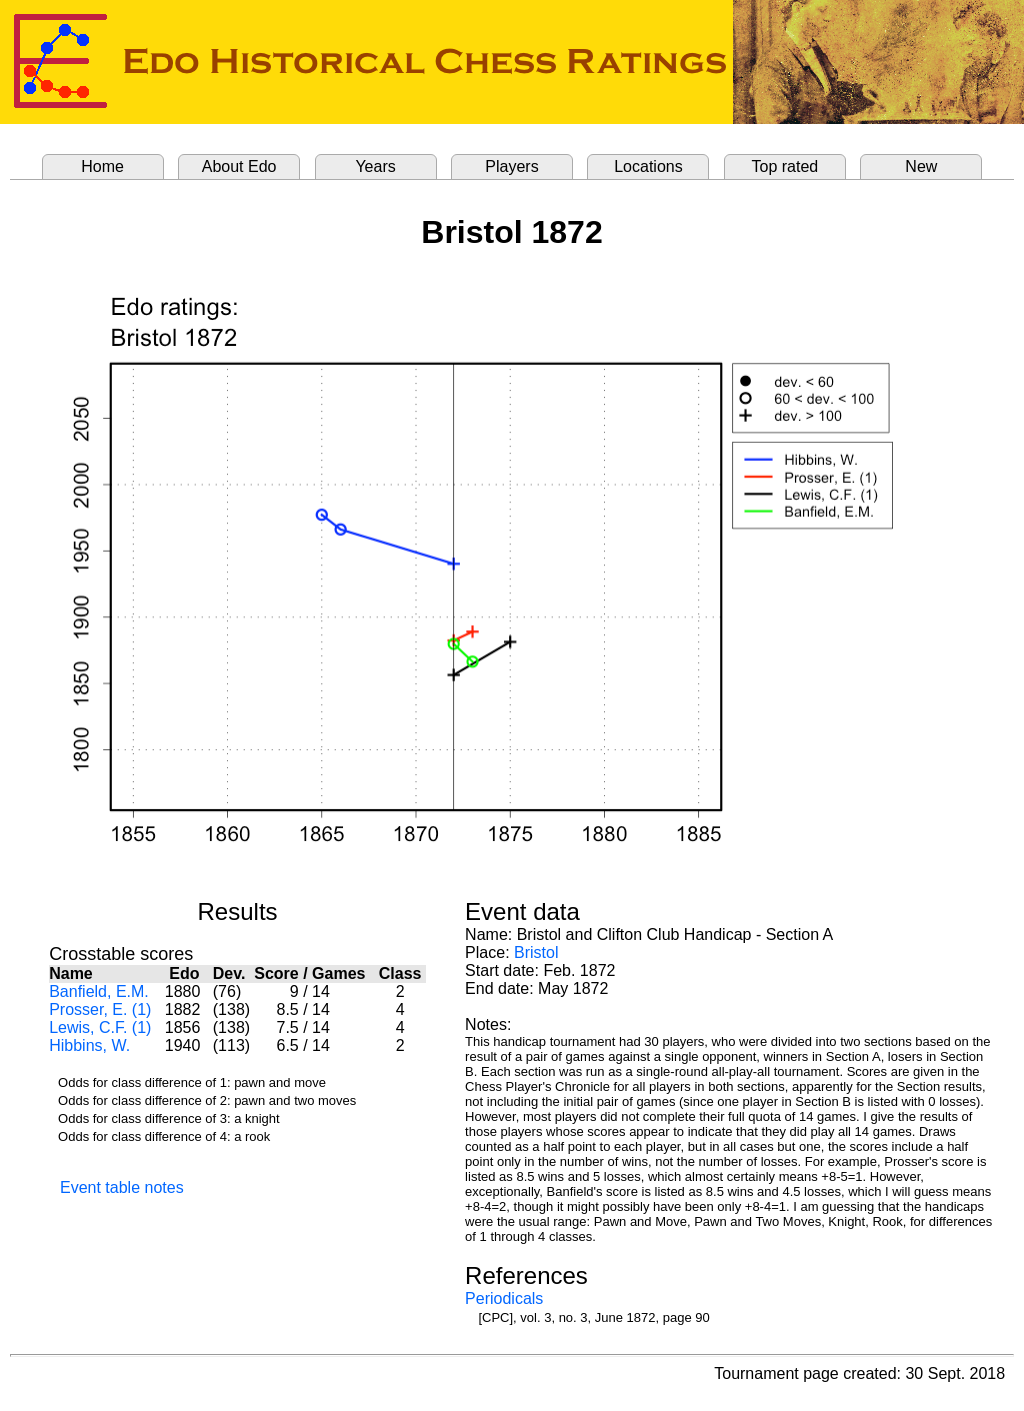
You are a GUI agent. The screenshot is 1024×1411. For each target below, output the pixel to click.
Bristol (536, 952)
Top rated (785, 166)
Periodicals (504, 1298)
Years (375, 166)
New (921, 166)
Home (102, 166)
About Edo (239, 166)
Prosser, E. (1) (100, 1009)
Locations (648, 166)
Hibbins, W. (89, 1045)
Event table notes (122, 1187)
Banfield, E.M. (99, 991)
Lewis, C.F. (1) (100, 1027)
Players (511, 166)
